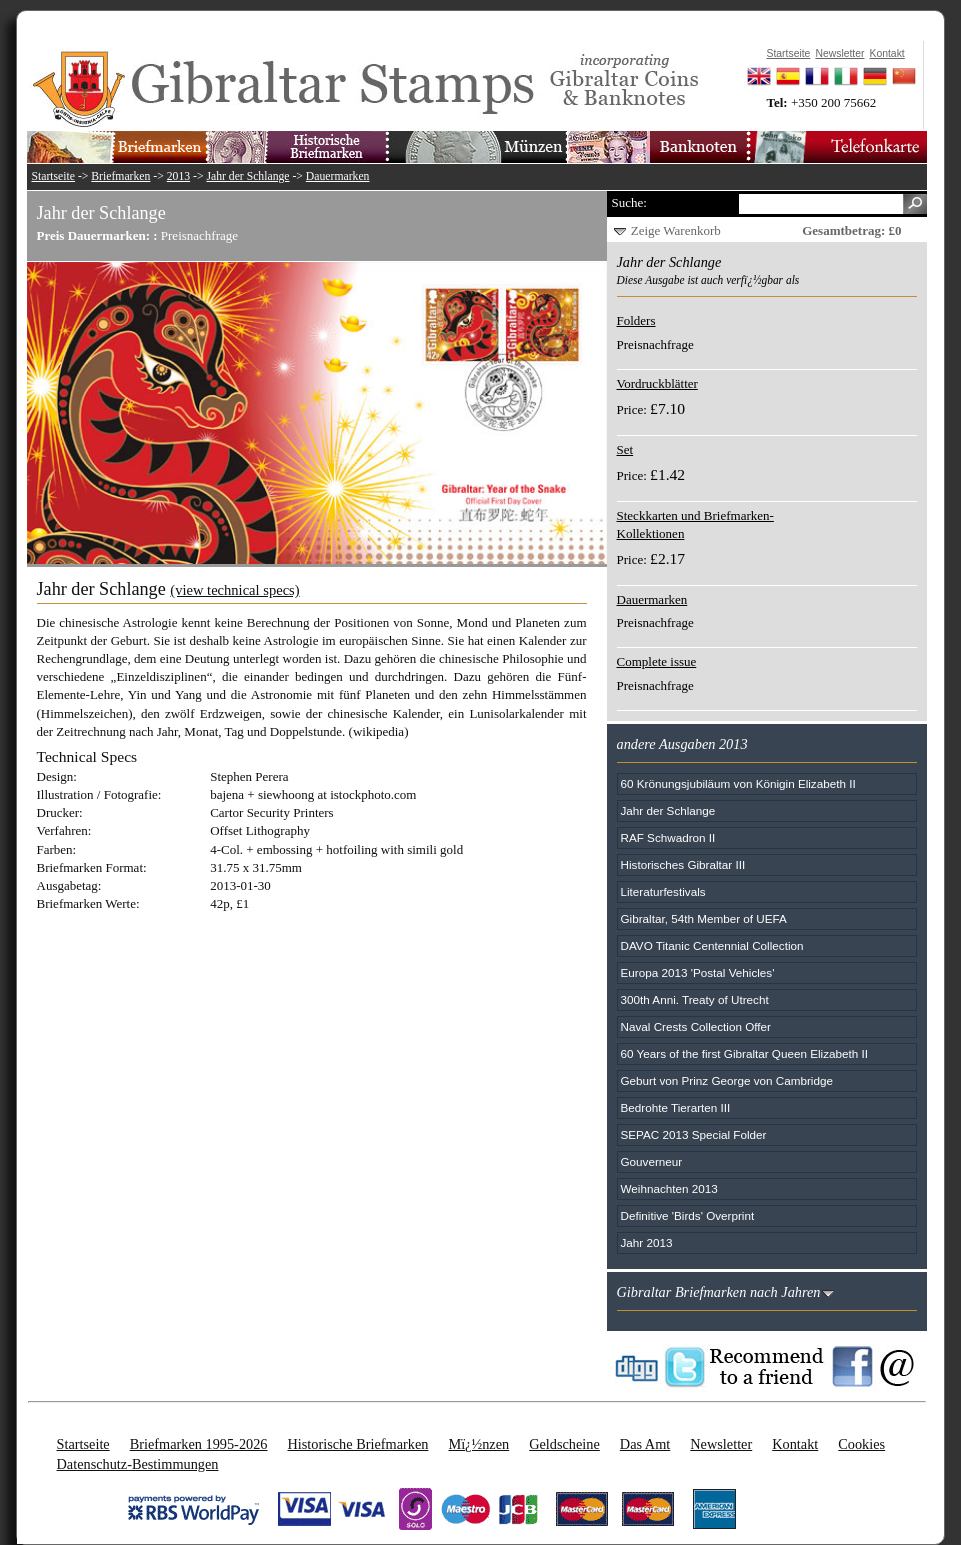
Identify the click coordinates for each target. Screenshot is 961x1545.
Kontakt (795, 1444)
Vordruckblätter (657, 383)
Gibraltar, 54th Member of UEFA (704, 918)
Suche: (629, 202)
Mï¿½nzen (478, 1444)
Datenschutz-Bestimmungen (138, 1464)
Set (625, 449)
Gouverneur (652, 1161)
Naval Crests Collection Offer (696, 1026)
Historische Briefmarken (357, 1444)
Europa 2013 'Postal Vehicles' (698, 972)
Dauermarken (338, 176)
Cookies (861, 1444)
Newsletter (721, 1444)
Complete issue (657, 661)
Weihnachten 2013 (669, 1188)
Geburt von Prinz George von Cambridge (727, 1080)
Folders (636, 320)
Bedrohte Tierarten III (676, 1107)
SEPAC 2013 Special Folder (694, 1134)
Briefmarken (120, 176)
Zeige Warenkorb (676, 230)
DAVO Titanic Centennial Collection (712, 945)
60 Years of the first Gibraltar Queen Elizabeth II (745, 1053)
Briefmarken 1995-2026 (199, 1444)
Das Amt (645, 1444)
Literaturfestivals (663, 891)
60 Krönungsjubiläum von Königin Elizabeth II (738, 783)
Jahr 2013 (647, 1242)
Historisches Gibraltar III (683, 864)
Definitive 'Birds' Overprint (688, 1215)
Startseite (54, 176)
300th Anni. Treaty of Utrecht (695, 999)
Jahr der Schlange (247, 176)
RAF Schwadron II (668, 837)
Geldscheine (564, 1444)
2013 (178, 176)
